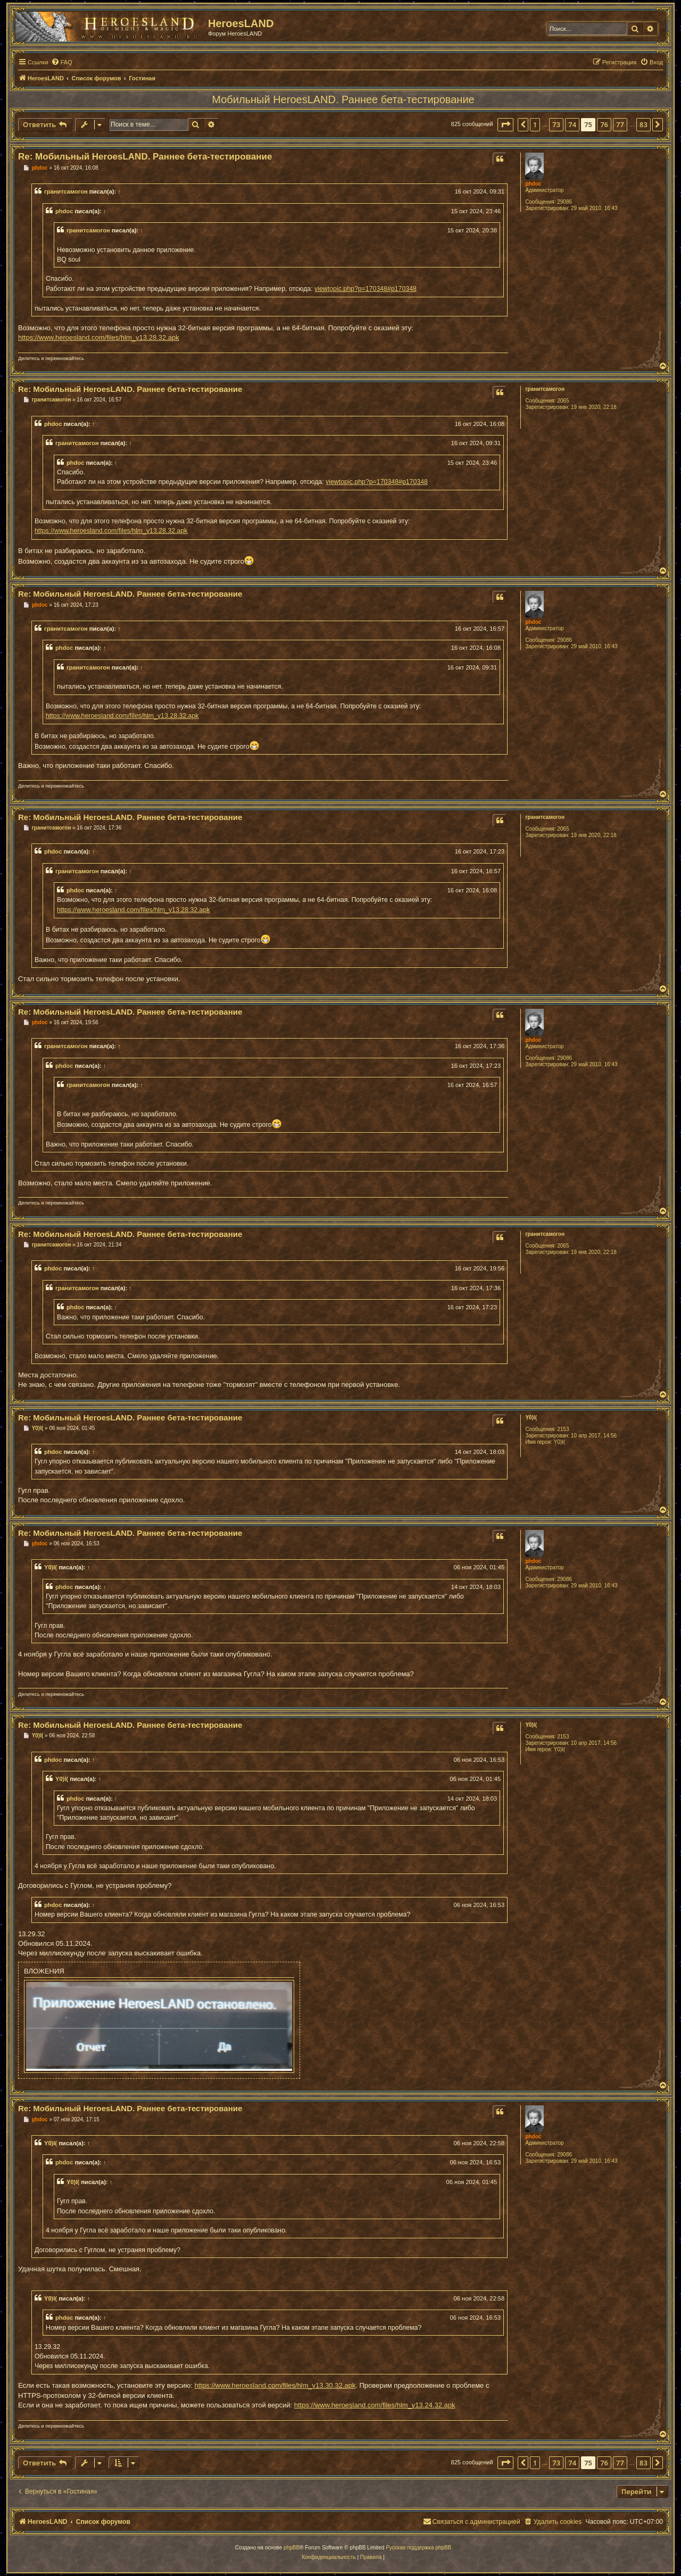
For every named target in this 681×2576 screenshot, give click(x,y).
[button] (505, 124)
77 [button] (620, 124)
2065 (563, 401)
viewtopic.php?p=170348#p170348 (365, 288)
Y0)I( (531, 1417)
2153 (563, 1429)
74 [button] (572, 124)
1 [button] (535, 124)
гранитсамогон (66, 191)
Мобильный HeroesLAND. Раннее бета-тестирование (343, 99)
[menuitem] (61, 62)
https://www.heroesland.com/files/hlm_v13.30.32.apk (274, 2385)
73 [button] (556, 124)
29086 (564, 202)
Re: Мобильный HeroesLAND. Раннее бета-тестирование (145, 157)
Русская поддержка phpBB (418, 2547)
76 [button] (604, 124)
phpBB (292, 2547)
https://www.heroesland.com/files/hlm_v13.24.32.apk (374, 2405)
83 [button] (643, 124)
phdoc (533, 184)
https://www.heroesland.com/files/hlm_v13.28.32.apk (98, 337)
